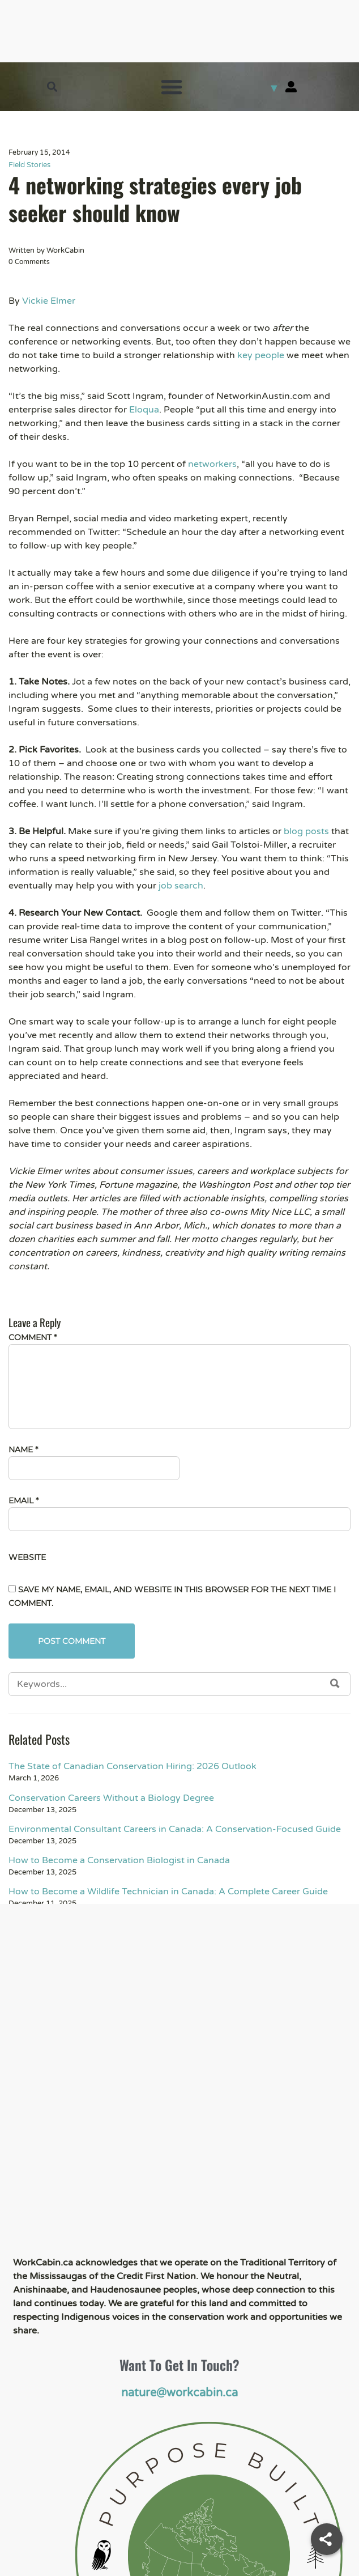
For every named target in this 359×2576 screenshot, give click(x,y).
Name (23, 1449)
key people (260, 355)
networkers (212, 464)
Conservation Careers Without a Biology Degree (111, 1798)
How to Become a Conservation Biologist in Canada (119, 1860)
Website (27, 1557)
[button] (51, 87)
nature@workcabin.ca (179, 2393)
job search (181, 885)
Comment (32, 1337)
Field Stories (29, 164)
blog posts (306, 831)
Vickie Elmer (48, 301)
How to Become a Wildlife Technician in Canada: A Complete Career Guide (168, 1891)
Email (23, 1500)
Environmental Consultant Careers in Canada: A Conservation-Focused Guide (174, 1829)
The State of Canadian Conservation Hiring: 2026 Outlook (132, 1766)
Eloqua (144, 409)
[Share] (327, 2539)
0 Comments (29, 262)
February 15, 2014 (39, 152)
